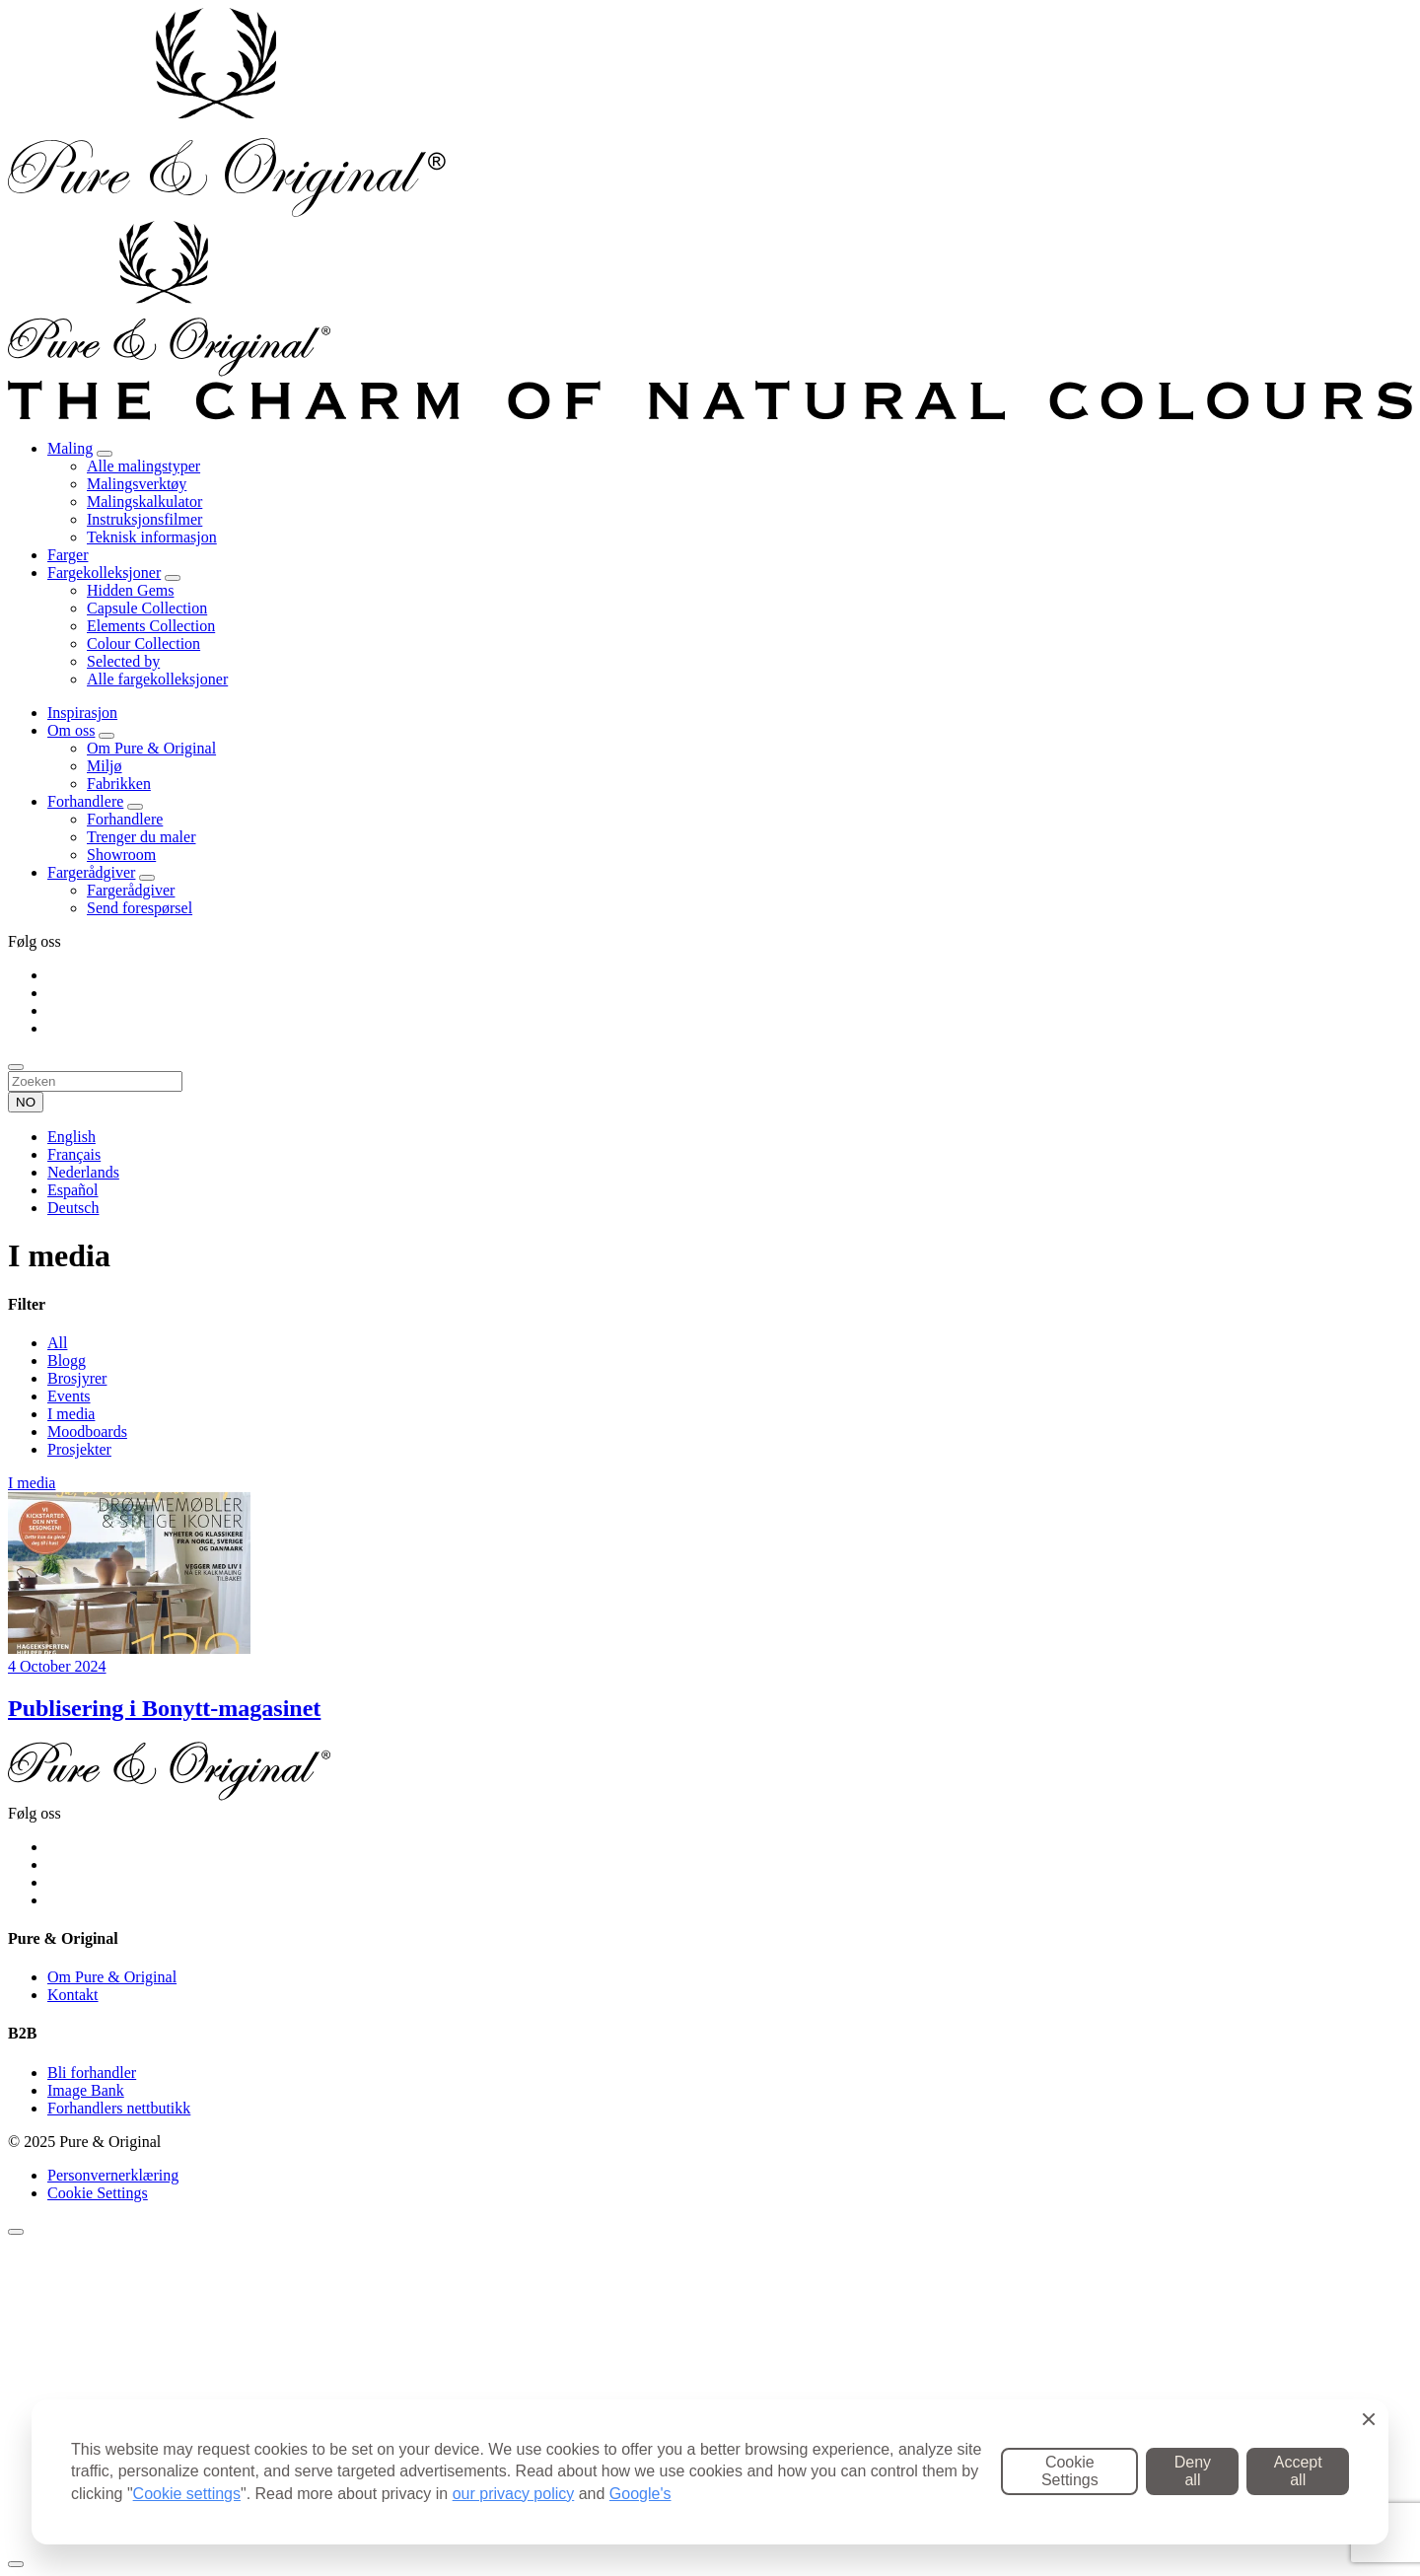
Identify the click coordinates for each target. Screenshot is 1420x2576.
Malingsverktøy (136, 483)
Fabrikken (119, 783)
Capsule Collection (147, 608)
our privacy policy (514, 2493)
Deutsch (73, 1207)
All (57, 1342)
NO (26, 1102)
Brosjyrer (76, 1378)
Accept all (1298, 2471)
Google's (640, 2493)
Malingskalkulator (144, 501)
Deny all (1192, 2471)
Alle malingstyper (143, 466)
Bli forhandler (91, 2072)
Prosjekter (79, 1449)
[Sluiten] (16, 2232)
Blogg (66, 1360)
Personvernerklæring (112, 2175)
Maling (70, 448)
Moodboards (87, 1431)
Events (69, 1396)
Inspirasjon (82, 712)
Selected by (123, 661)
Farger (67, 554)
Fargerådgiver (91, 872)
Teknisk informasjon (152, 537)
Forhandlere (85, 801)
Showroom (121, 854)
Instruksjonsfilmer (144, 519)
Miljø (104, 765)
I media (71, 1413)
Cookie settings (187, 2493)
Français (74, 1154)
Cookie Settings (97, 2192)
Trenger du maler (141, 836)
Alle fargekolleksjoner (157, 679)
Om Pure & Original (151, 748)
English (71, 1136)
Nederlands (83, 1172)
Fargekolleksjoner (104, 572)
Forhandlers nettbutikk (118, 2108)
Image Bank (85, 2090)
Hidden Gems (130, 590)
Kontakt (73, 1994)
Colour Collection (143, 643)
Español (73, 1189)
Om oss (71, 730)
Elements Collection (151, 625)
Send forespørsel (139, 907)
